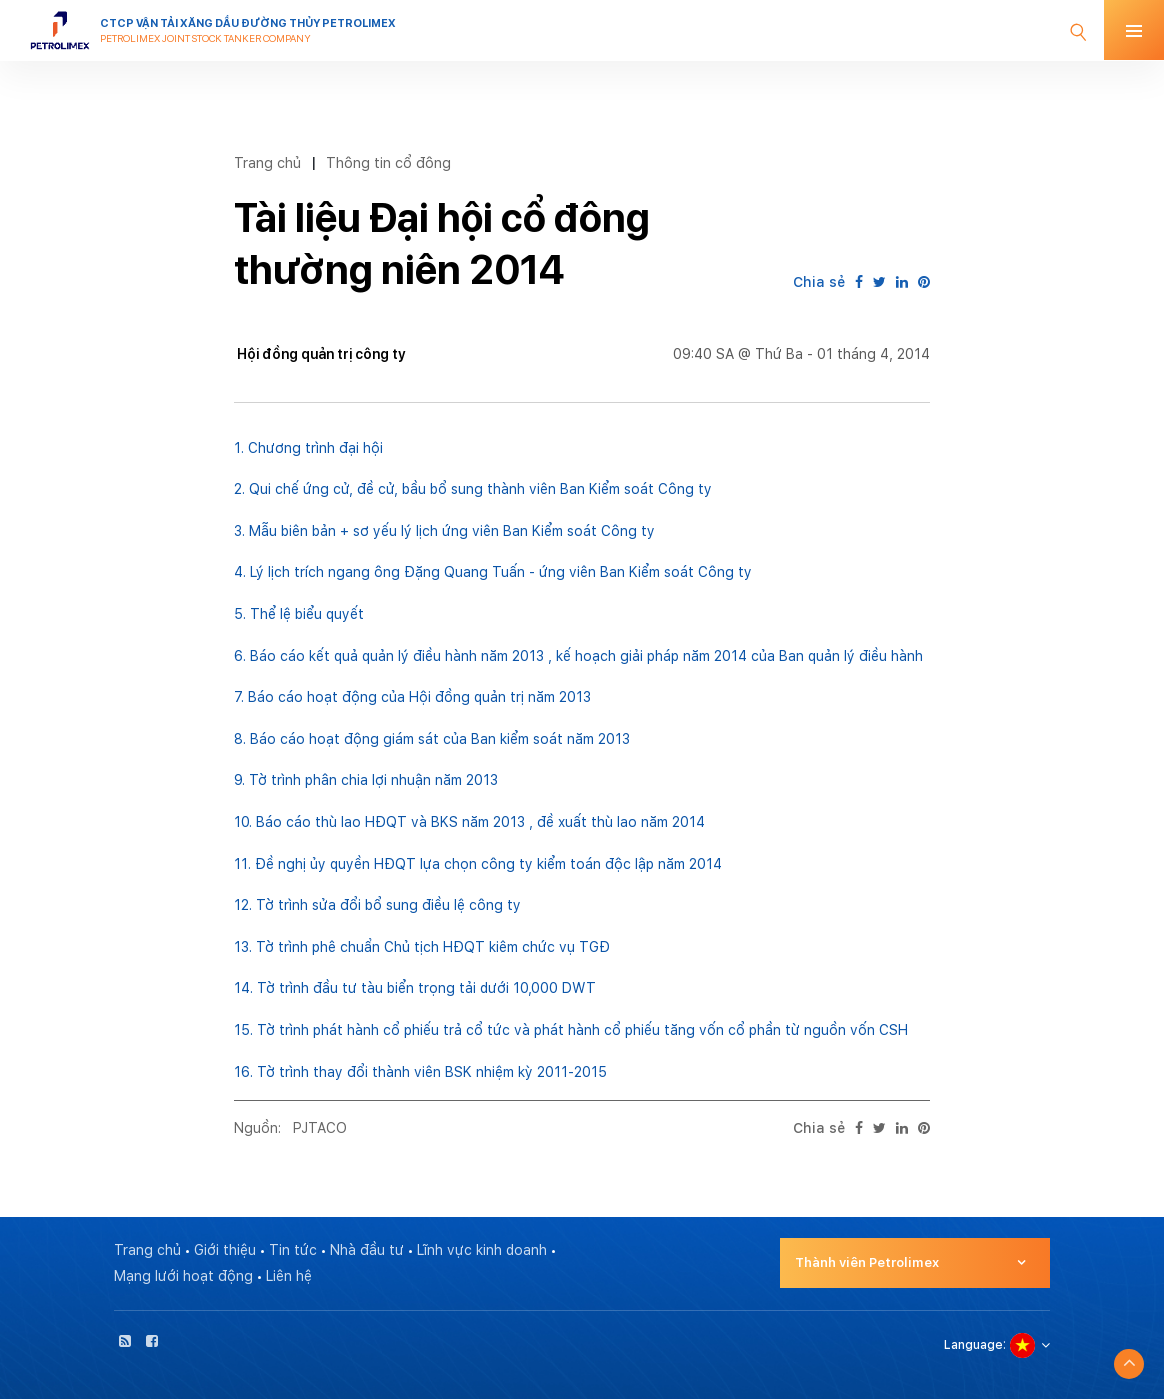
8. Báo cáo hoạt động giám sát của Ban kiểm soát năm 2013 (432, 739)
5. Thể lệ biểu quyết (299, 614)
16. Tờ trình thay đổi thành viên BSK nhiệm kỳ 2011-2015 (420, 1072)
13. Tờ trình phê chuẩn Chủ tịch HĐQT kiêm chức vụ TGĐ (422, 947)
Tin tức (293, 1250)
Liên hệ (289, 1276)
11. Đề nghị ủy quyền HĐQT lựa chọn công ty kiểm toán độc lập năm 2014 (478, 864)
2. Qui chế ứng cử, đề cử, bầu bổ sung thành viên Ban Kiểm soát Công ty (473, 489)
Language (973, 1345)
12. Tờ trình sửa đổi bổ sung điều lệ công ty (377, 905)
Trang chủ (267, 162)
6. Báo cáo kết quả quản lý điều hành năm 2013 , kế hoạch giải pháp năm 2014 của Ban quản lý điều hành (578, 656)
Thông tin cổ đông (388, 162)
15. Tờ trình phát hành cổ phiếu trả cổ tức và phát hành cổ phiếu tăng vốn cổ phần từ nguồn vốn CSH (571, 1030)
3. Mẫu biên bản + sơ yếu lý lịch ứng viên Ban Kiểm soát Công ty (444, 531)
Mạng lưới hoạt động (183, 1276)
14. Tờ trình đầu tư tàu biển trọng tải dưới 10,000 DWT (415, 988)
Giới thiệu (225, 1250)
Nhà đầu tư (367, 1250)
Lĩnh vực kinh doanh (482, 1250)
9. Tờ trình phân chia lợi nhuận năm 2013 (366, 780)
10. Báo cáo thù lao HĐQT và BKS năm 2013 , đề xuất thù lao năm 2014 (469, 822)
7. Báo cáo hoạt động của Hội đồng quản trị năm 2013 (412, 697)
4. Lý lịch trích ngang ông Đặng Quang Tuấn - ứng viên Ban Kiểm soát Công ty (493, 572)
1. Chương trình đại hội (308, 448)
